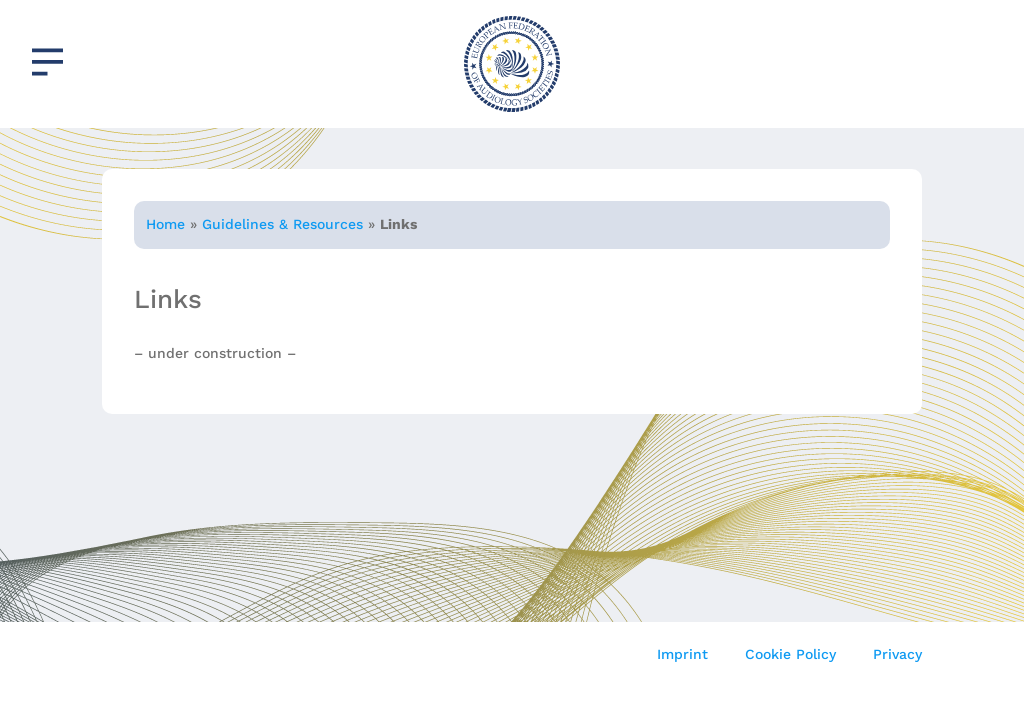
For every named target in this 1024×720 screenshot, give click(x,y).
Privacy (897, 654)
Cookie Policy (790, 654)
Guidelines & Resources (282, 224)
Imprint (682, 654)
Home (165, 224)
